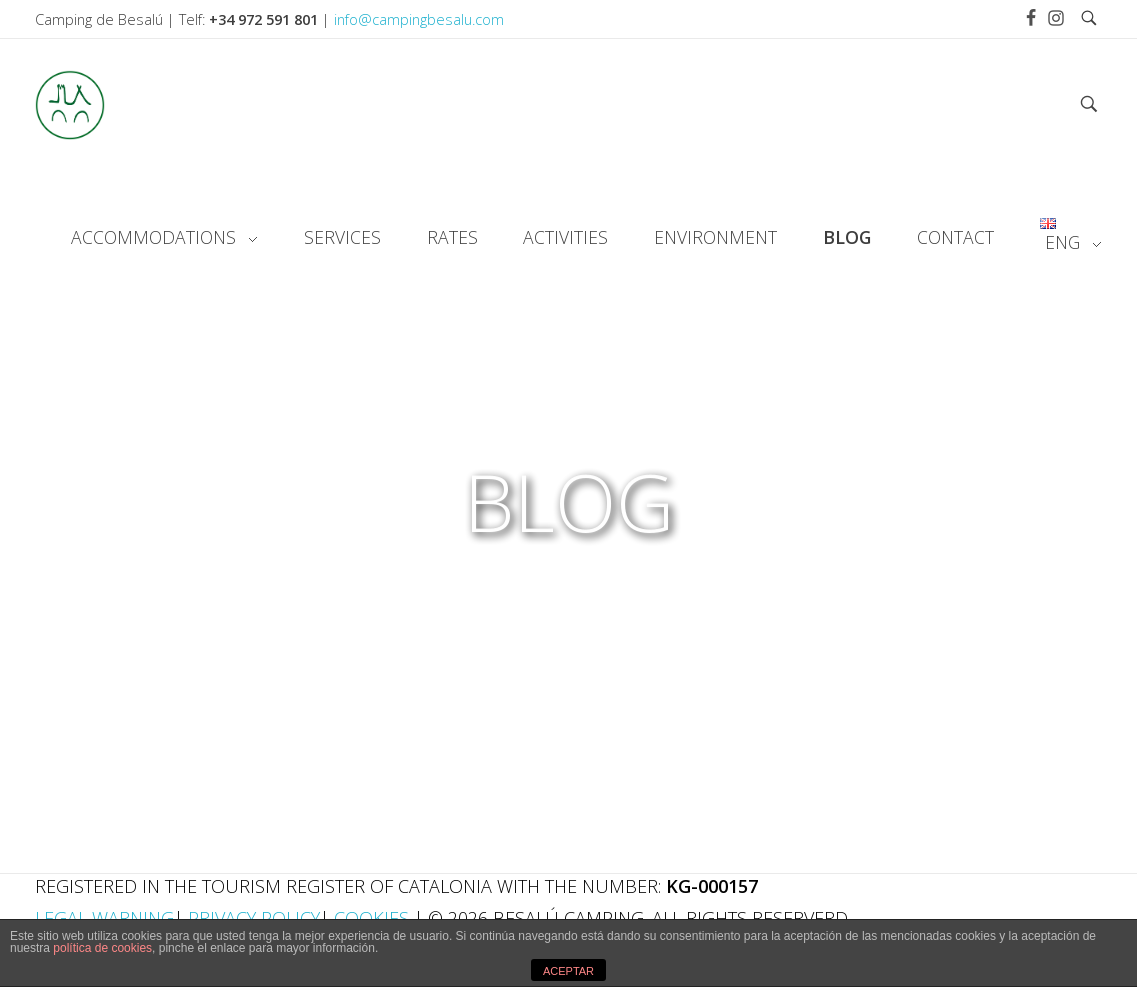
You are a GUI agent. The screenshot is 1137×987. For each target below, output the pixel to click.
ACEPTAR (568, 971)
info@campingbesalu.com (419, 19)
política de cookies (102, 948)
